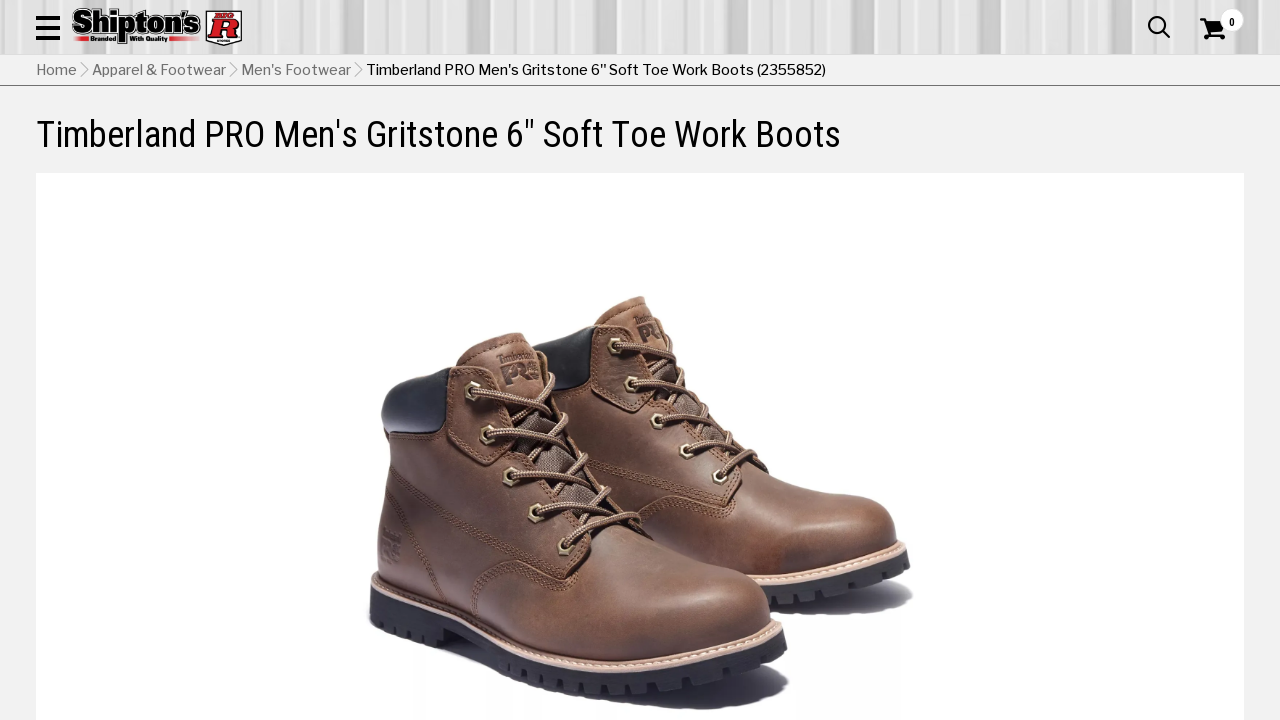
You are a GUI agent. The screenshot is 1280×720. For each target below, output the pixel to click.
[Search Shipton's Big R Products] (580, 72)
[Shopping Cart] (1210, 72)
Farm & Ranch (458, 134)
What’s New (1132, 15)
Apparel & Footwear (113, 134)
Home (56, 171)
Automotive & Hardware (297, 134)
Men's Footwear (296, 171)
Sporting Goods (1116, 134)
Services (1216, 15)
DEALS (1217, 134)
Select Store (1103, 642)
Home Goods (576, 134)
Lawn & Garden (871, 134)
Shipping (880, 642)
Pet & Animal (993, 134)
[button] (716, 72)
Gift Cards (1044, 15)
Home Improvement (721, 134)
